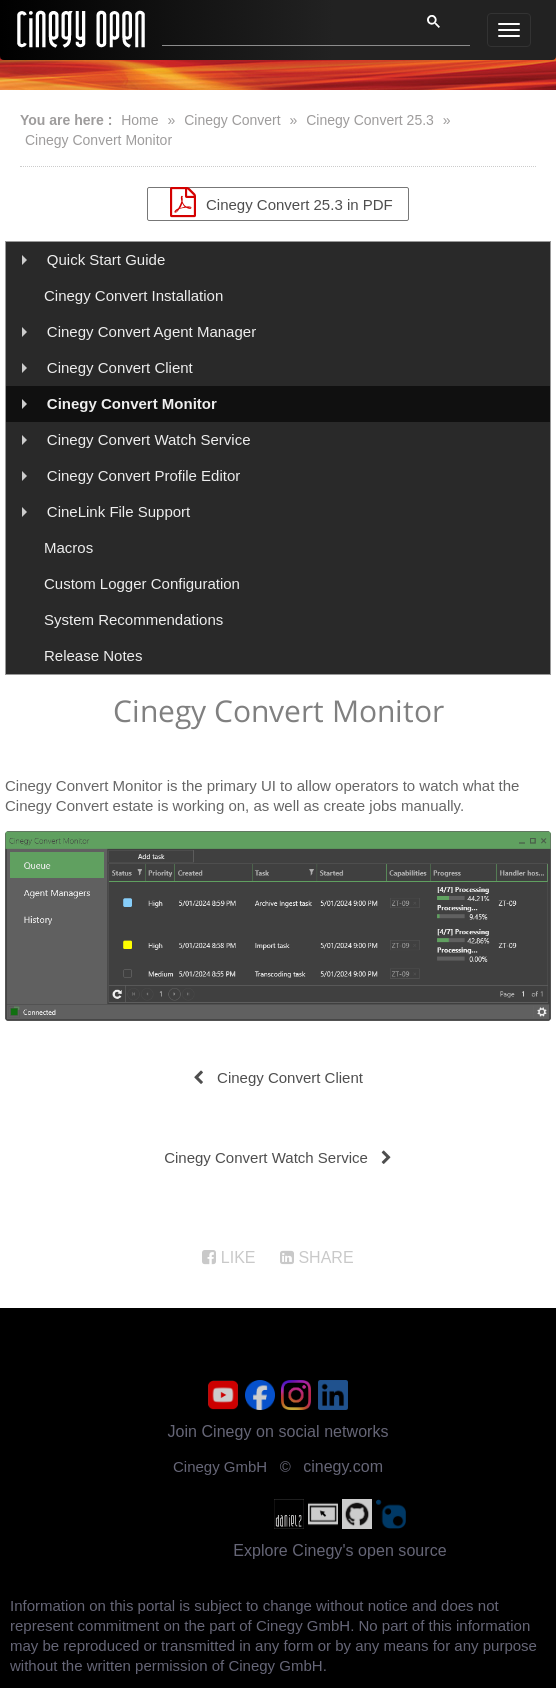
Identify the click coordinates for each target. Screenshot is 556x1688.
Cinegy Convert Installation (133, 295)
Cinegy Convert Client (120, 367)
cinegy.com (343, 1466)
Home (139, 120)
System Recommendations (133, 619)
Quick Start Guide (106, 259)
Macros (68, 547)
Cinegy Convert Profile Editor (143, 475)
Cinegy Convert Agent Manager (151, 331)
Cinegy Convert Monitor (98, 140)
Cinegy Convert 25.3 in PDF (277, 202)
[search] (278, 27)
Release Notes (93, 655)
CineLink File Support (118, 511)
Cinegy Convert (232, 120)
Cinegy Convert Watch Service (149, 439)
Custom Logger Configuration (142, 583)
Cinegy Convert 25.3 (370, 120)
